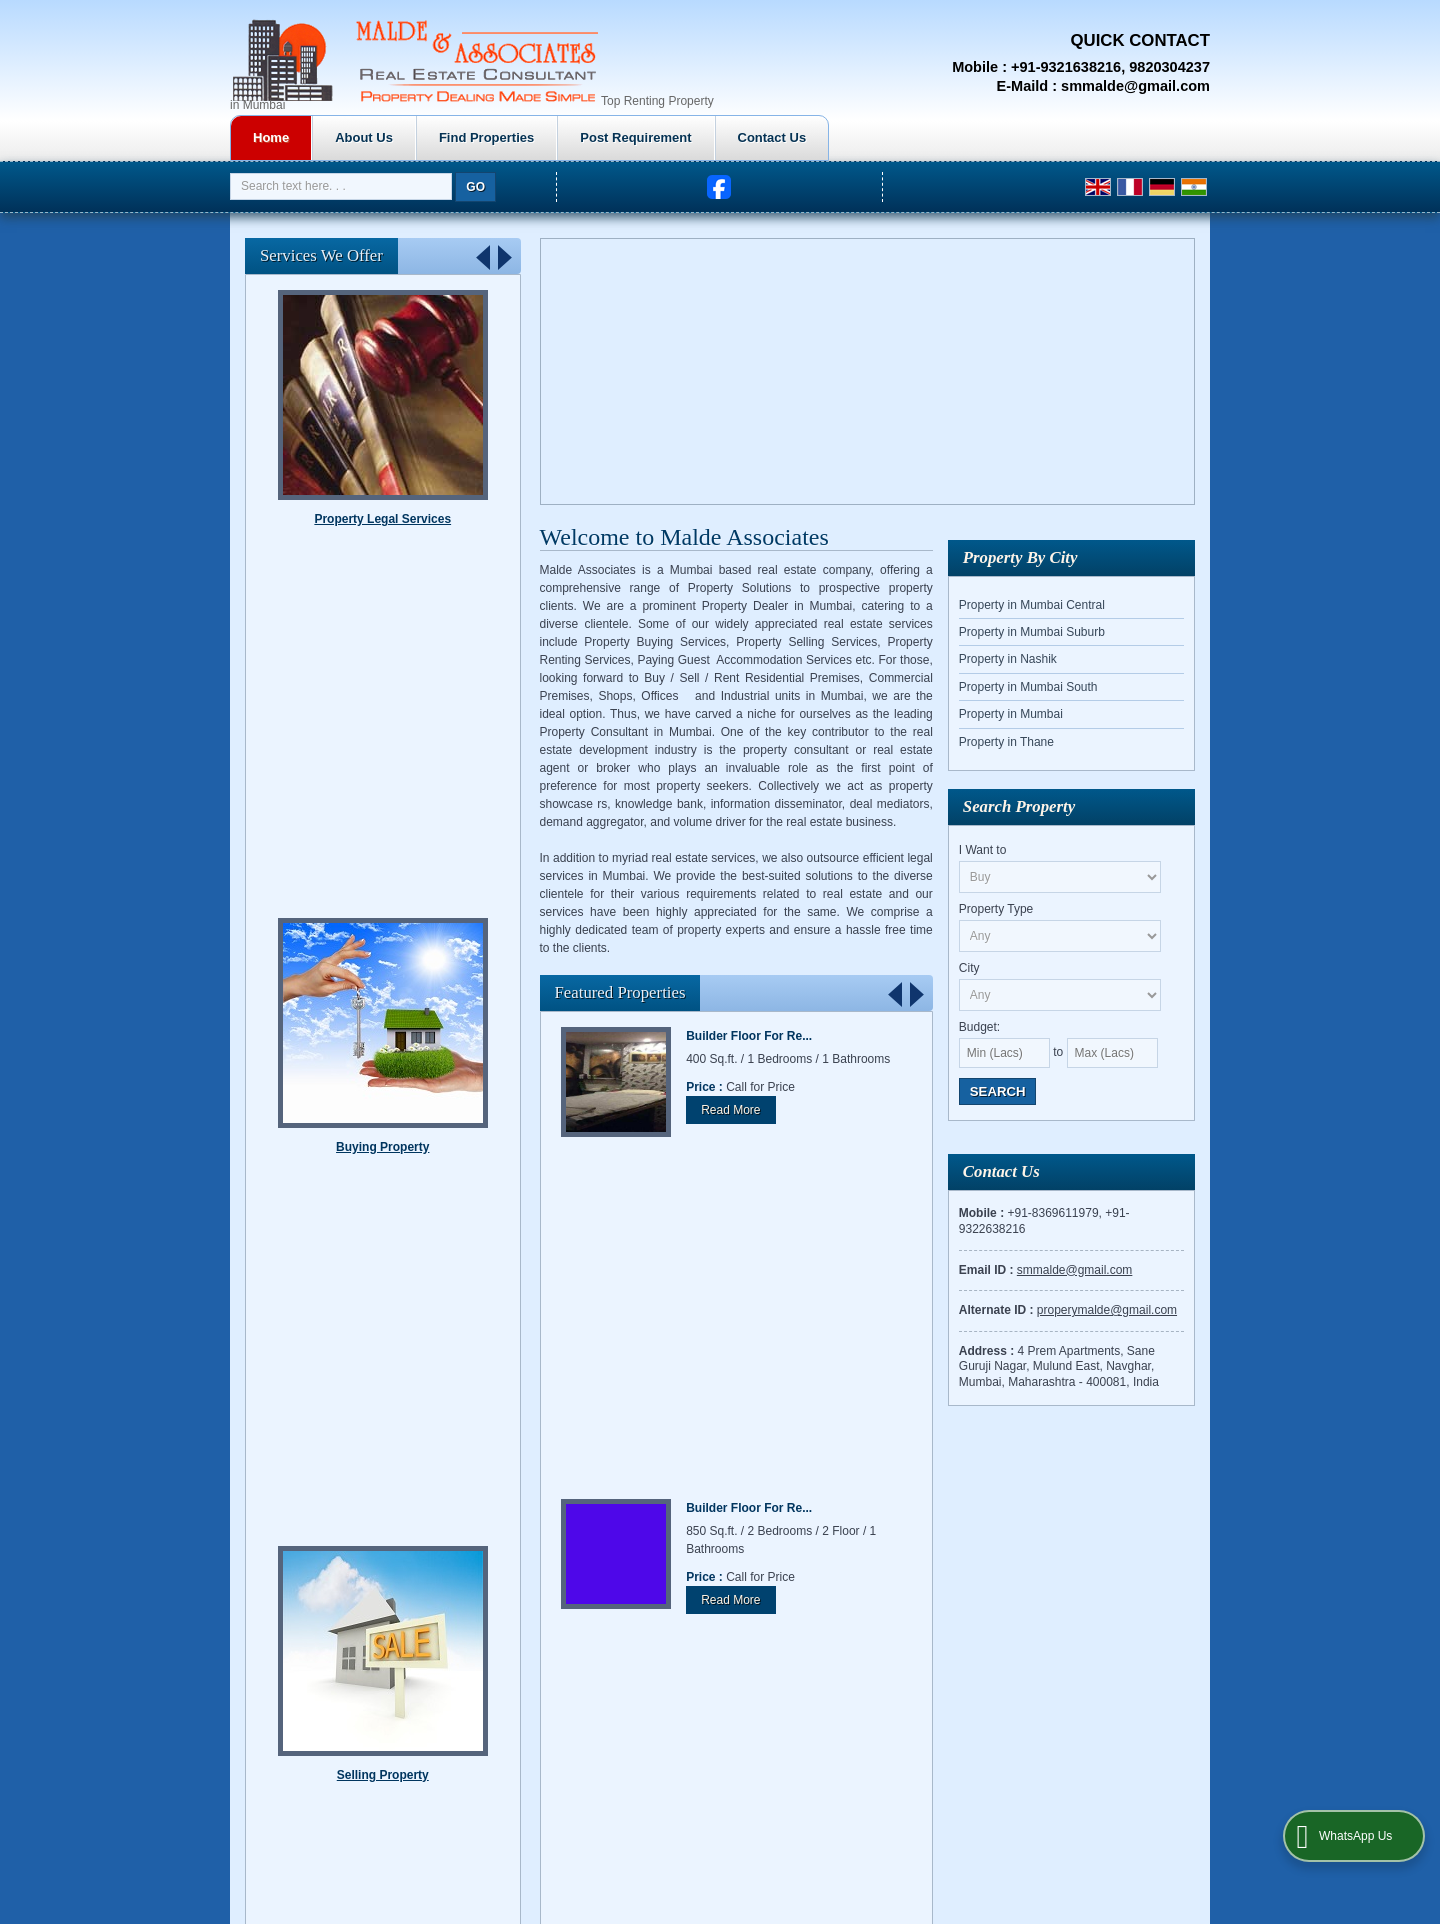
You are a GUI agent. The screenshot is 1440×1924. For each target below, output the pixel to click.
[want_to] (1060, 877)
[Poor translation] (73, 1651)
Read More (730, 1110)
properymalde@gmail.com (1107, 1310)
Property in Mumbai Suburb (1032, 632)
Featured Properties (620, 992)
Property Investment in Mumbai (1103, 1500)
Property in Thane (1006, 742)
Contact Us (963, 137)
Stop (500, 1078)
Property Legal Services (382, 787)
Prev (896, 993)
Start (485, 1078)
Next (916, 993)
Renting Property (382, 519)
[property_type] (1060, 936)
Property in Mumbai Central (1032, 605)
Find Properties (677, 137)
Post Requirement (826, 137)
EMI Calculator (909, 1518)
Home (462, 137)
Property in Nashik (1008, 659)
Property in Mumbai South (1028, 687)
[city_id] (1060, 995)
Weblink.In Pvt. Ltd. (414, 1518)
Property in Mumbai (1011, 714)
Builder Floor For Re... (749, 1036)
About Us (555, 137)
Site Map (1124, 1518)
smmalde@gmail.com (1135, 86)
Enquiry (986, 1518)
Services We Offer (321, 255)
